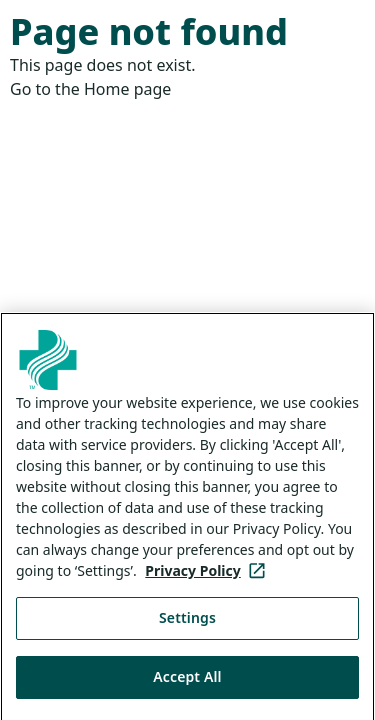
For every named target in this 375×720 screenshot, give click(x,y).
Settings (187, 625)
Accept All (187, 683)
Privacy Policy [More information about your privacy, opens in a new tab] (208, 578)
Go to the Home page (90, 89)
